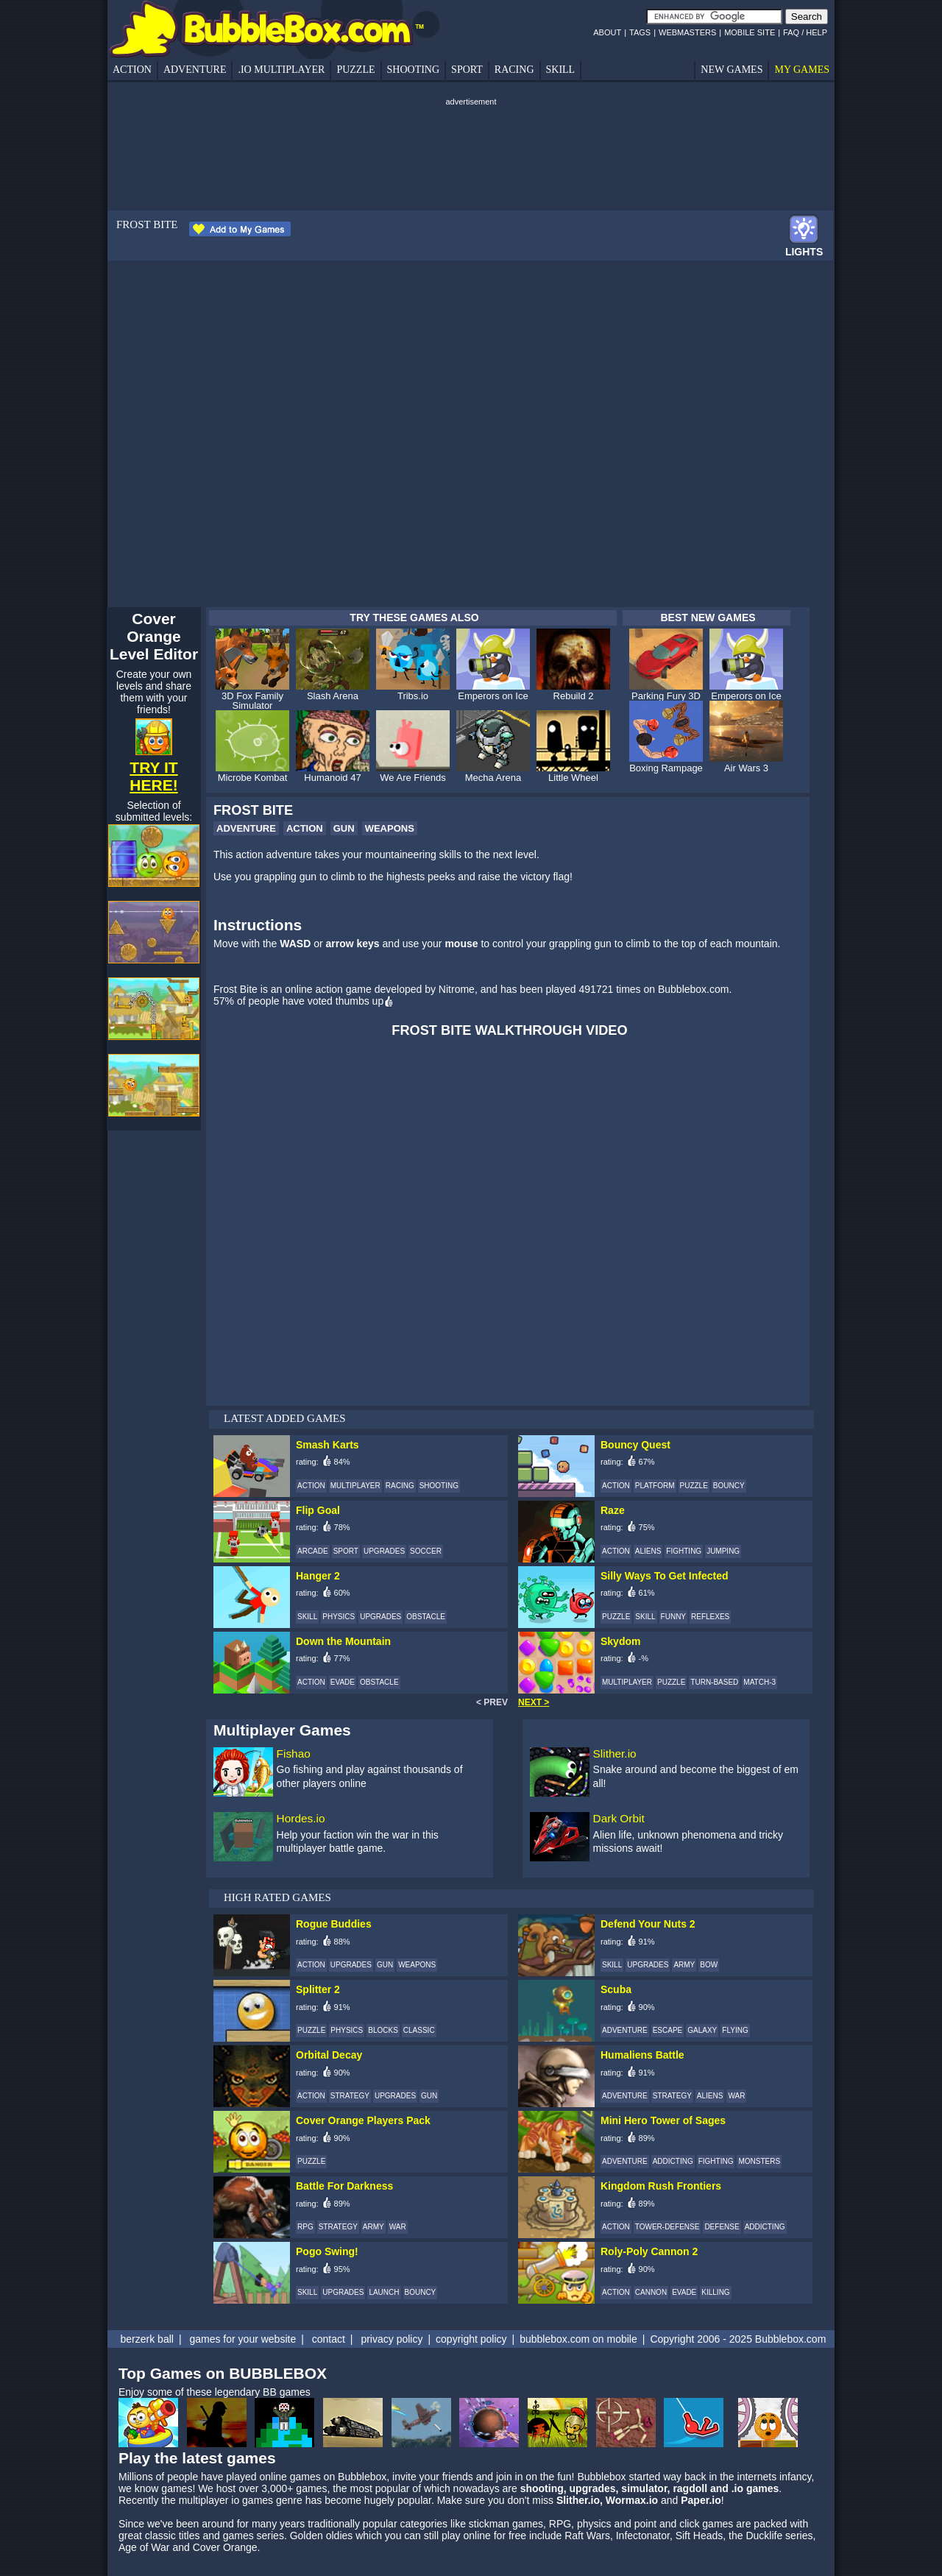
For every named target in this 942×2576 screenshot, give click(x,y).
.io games (755, 2488)
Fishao (294, 1753)
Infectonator (643, 2535)
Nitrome (457, 989)
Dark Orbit (619, 1818)
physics (594, 2524)
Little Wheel (573, 777)
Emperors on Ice (493, 695)
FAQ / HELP (805, 32)
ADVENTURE (195, 69)
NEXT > (533, 1702)
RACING (514, 69)
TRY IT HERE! (153, 776)
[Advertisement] (468, 140)
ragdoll (690, 2488)
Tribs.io (412, 695)
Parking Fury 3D (666, 695)
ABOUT (607, 32)
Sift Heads (699, 2535)
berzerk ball (147, 2339)
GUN (344, 828)
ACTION (132, 69)
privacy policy (391, 2339)
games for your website (242, 2339)
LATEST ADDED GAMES (285, 1418)
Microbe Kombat (253, 777)
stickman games (506, 2524)
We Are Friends (412, 777)
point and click (667, 2524)
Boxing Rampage (666, 768)
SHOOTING (413, 69)
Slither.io (615, 1753)
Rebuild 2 (573, 695)
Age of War (144, 2547)
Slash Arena (332, 695)
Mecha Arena (493, 777)
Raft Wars (587, 2535)
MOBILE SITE (749, 32)
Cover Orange (225, 2547)
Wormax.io (632, 2500)
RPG (560, 2524)
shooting (542, 2488)
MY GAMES (801, 69)
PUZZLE (355, 69)
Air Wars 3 (746, 768)
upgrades (593, 2488)
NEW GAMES (731, 69)
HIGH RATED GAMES (277, 1897)
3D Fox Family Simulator (252, 700)
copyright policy (471, 2339)
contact (328, 2339)
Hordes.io (301, 1818)
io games (252, 2500)
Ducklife (764, 2535)
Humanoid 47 (332, 777)
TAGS (640, 32)
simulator (644, 2488)
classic (160, 2535)
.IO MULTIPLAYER (281, 69)
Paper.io (700, 2500)
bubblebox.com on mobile (578, 2339)
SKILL (561, 69)
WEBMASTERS (687, 32)
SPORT (467, 69)
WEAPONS (389, 828)
